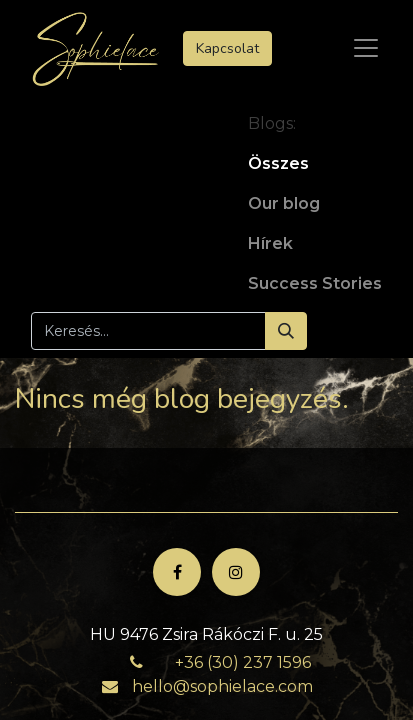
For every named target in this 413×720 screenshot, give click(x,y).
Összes (278, 163)
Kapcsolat (227, 48)
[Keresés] (286, 331)
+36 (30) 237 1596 (243, 662)
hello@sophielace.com (222, 686)
